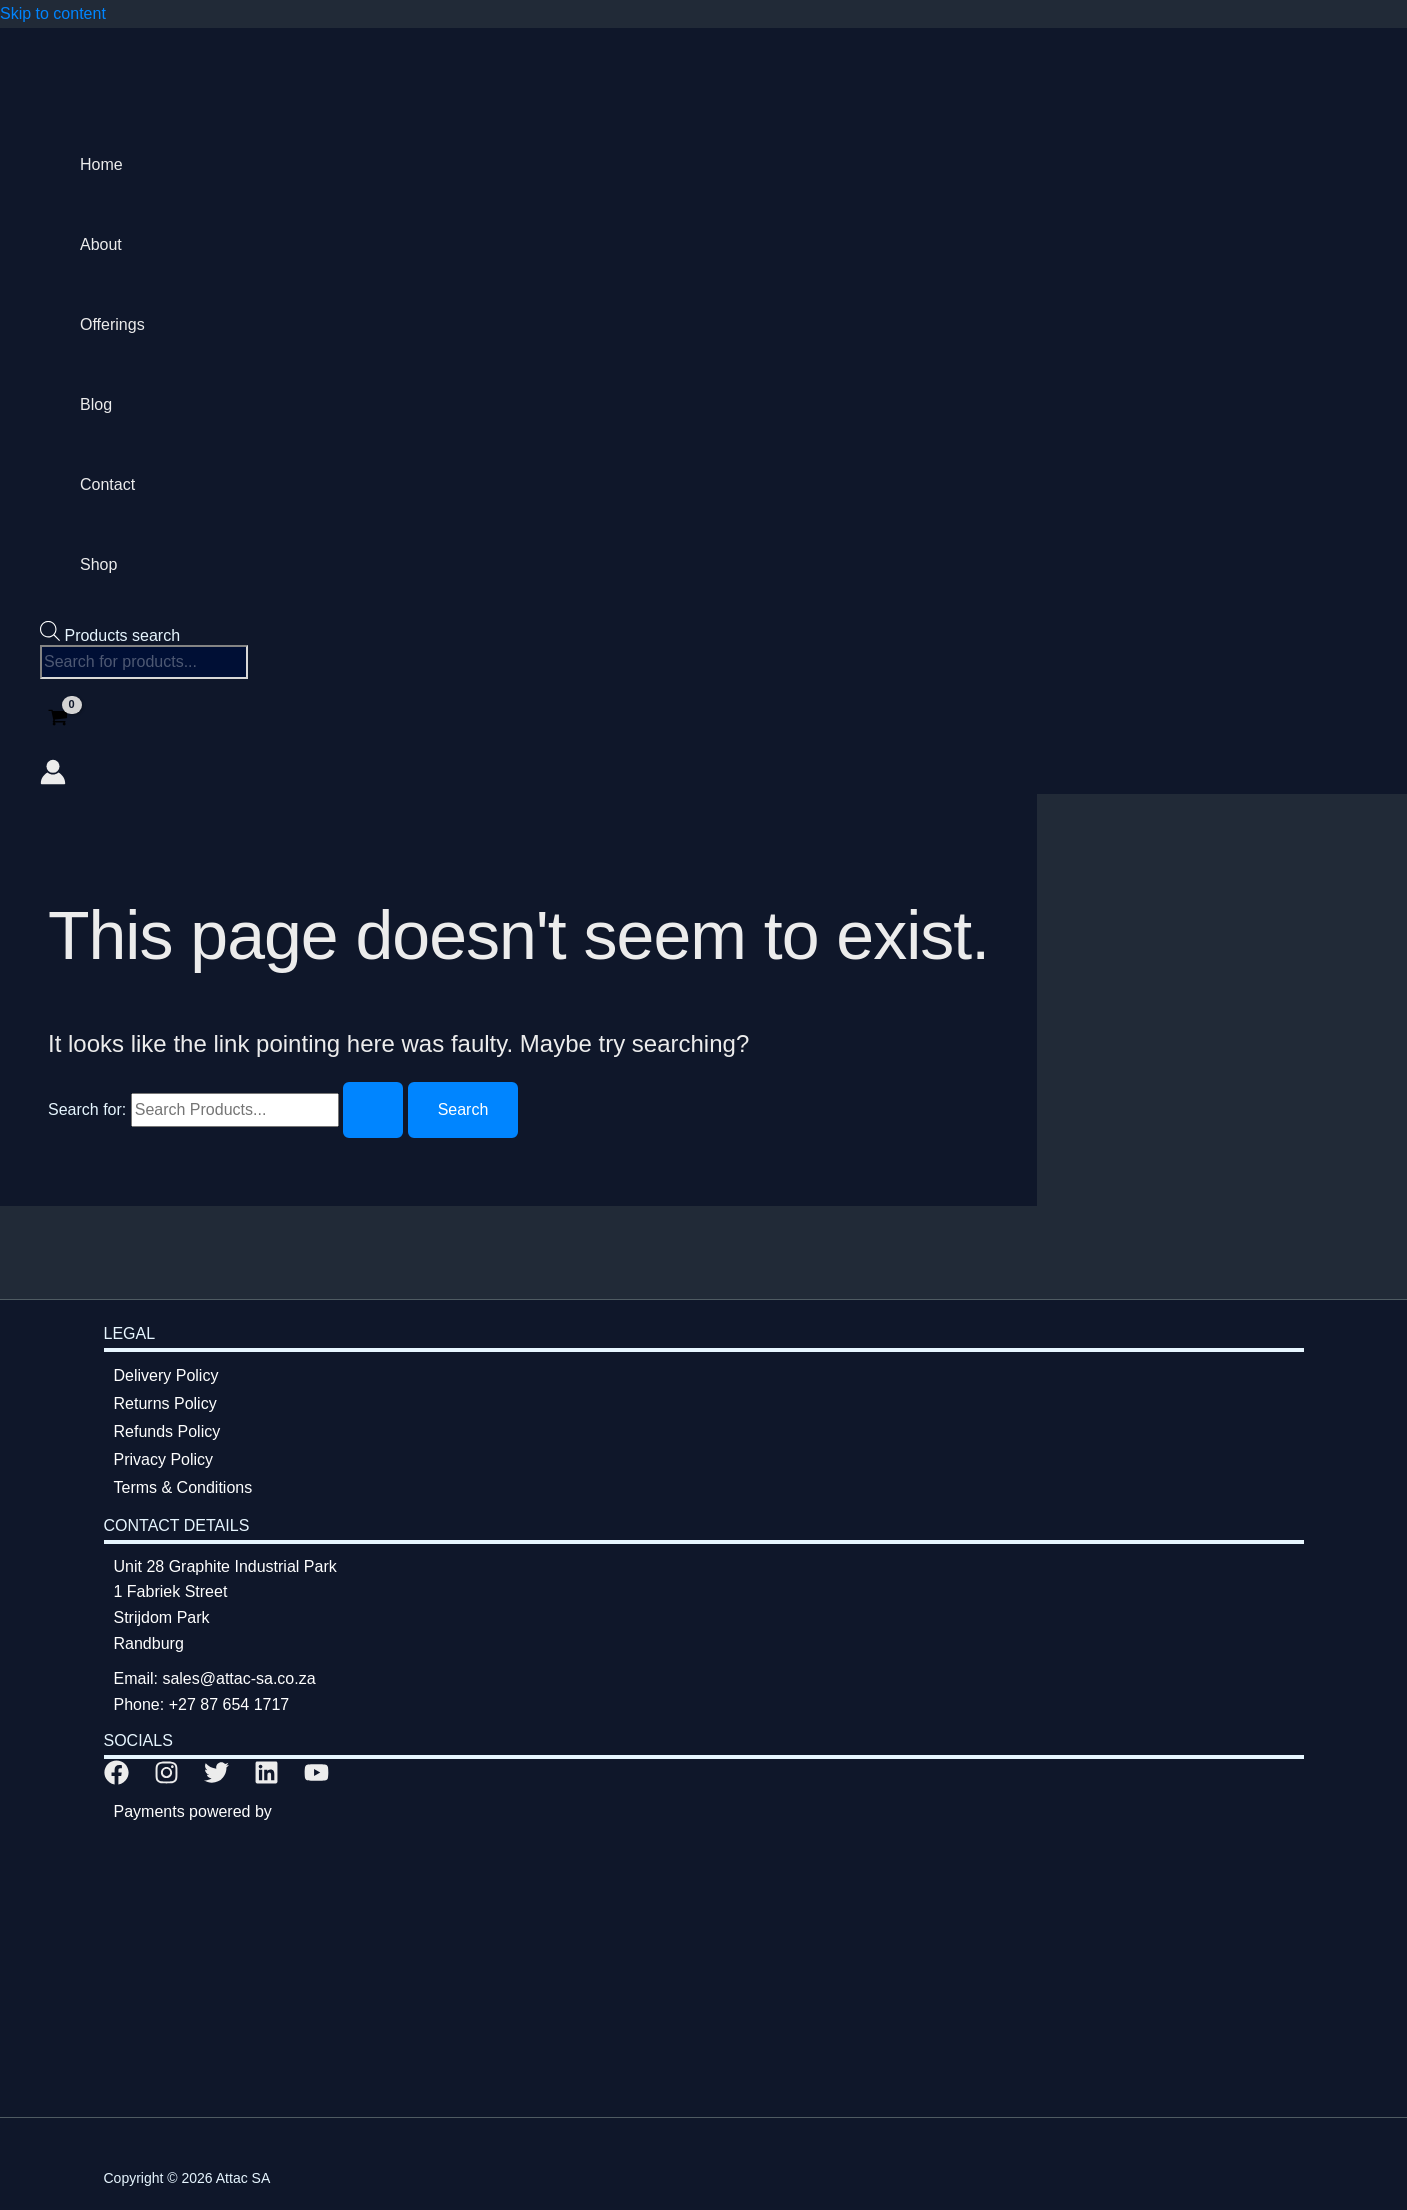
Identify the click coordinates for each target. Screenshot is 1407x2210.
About (101, 244)
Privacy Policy (164, 1459)
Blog (96, 404)
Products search (122, 635)
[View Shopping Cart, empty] (58, 719)
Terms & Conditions (183, 1487)
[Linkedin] (266, 1779)
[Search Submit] (373, 1110)
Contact (107, 484)
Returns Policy (165, 1403)
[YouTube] (316, 1779)
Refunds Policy (167, 1431)
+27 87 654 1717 (229, 1704)
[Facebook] (116, 1779)
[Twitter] (216, 1779)
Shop (98, 564)
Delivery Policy (166, 1375)
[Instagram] (166, 1779)
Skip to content (53, 13)
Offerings (112, 324)
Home (101, 164)
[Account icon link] (53, 776)
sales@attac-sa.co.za (238, 1678)
